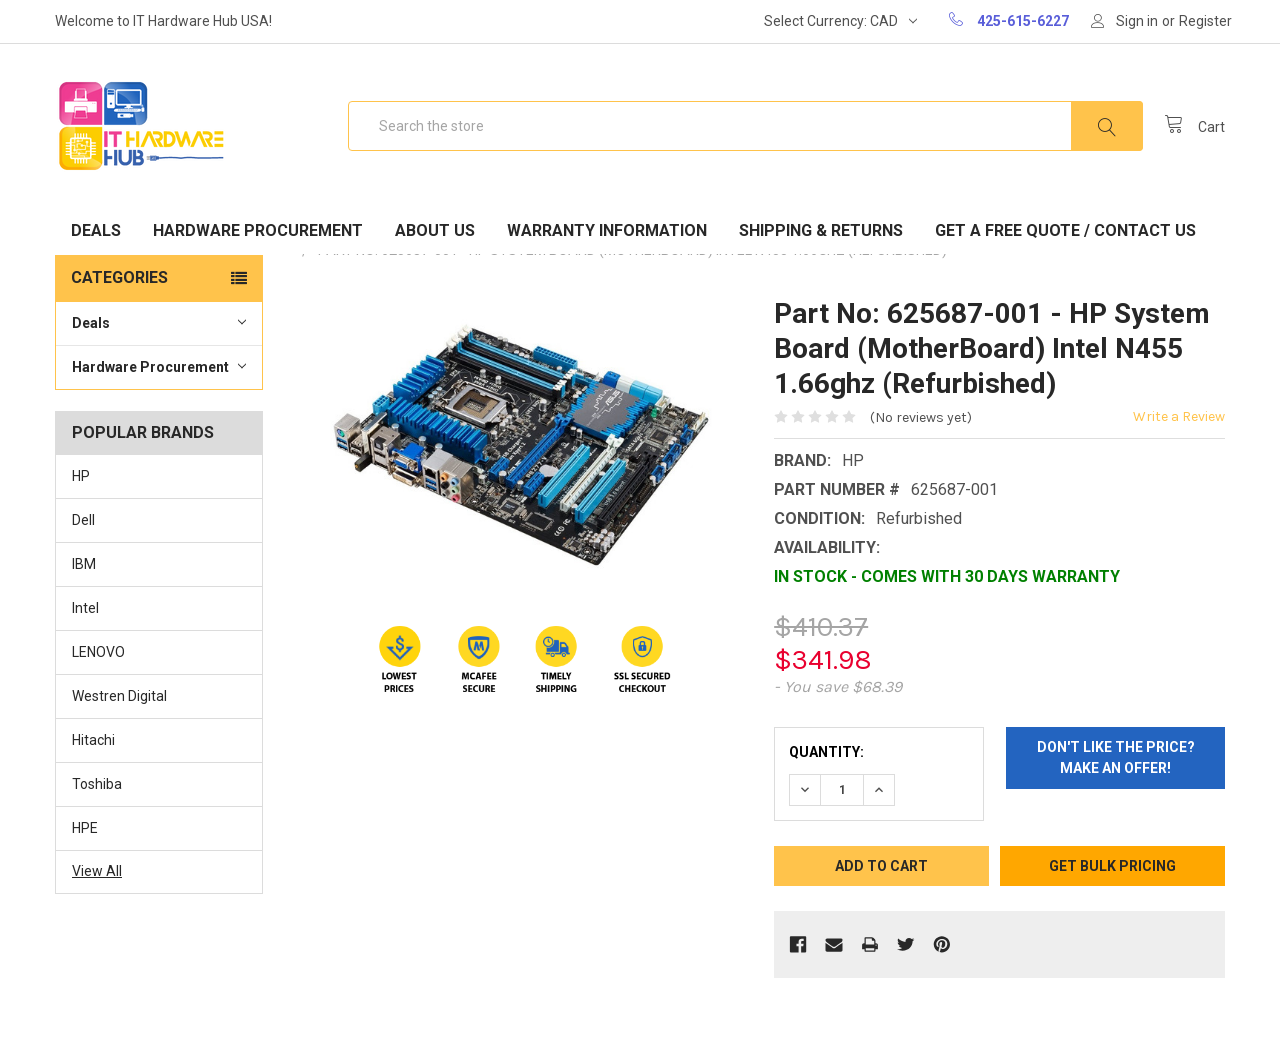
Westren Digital (119, 696)
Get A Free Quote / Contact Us (1065, 230)
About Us (435, 230)
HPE (85, 828)
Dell (83, 520)
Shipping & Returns (821, 230)
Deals (96, 230)
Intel (85, 608)
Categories (119, 277)
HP (81, 476)
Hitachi (93, 740)
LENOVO (98, 652)
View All (97, 871)
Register (1205, 21)
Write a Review (1179, 416)
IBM (84, 564)
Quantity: (826, 752)
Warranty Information (607, 230)
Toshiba (97, 784)
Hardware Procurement (258, 230)
